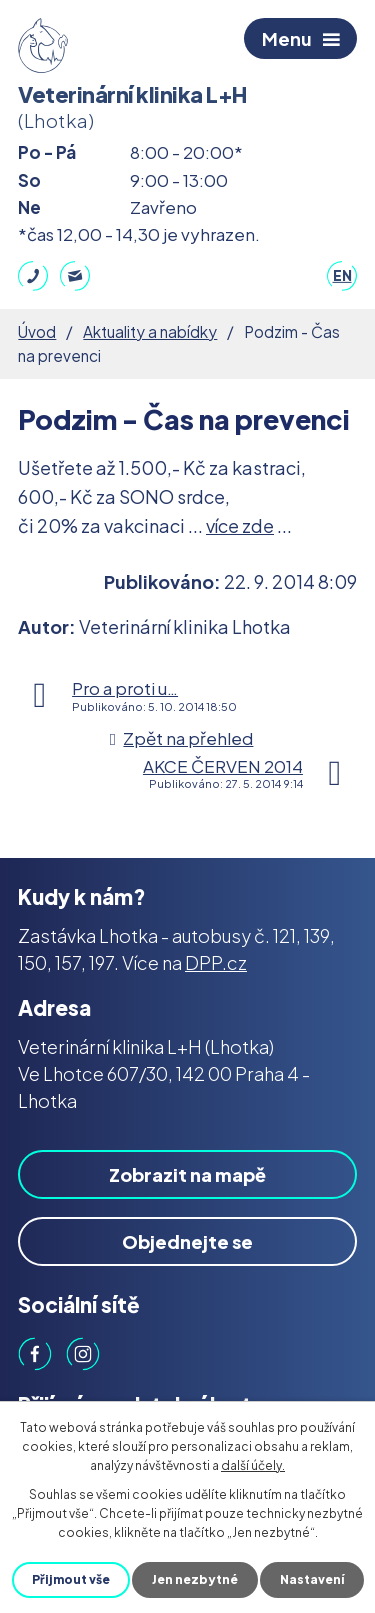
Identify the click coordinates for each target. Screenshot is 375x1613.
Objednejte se (187, 1241)
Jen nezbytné (195, 1579)
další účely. (253, 1465)
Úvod (37, 331)
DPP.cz (216, 962)
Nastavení (312, 1579)
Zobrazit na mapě (187, 1174)
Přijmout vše (71, 1579)
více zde (240, 525)
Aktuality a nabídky (150, 331)
